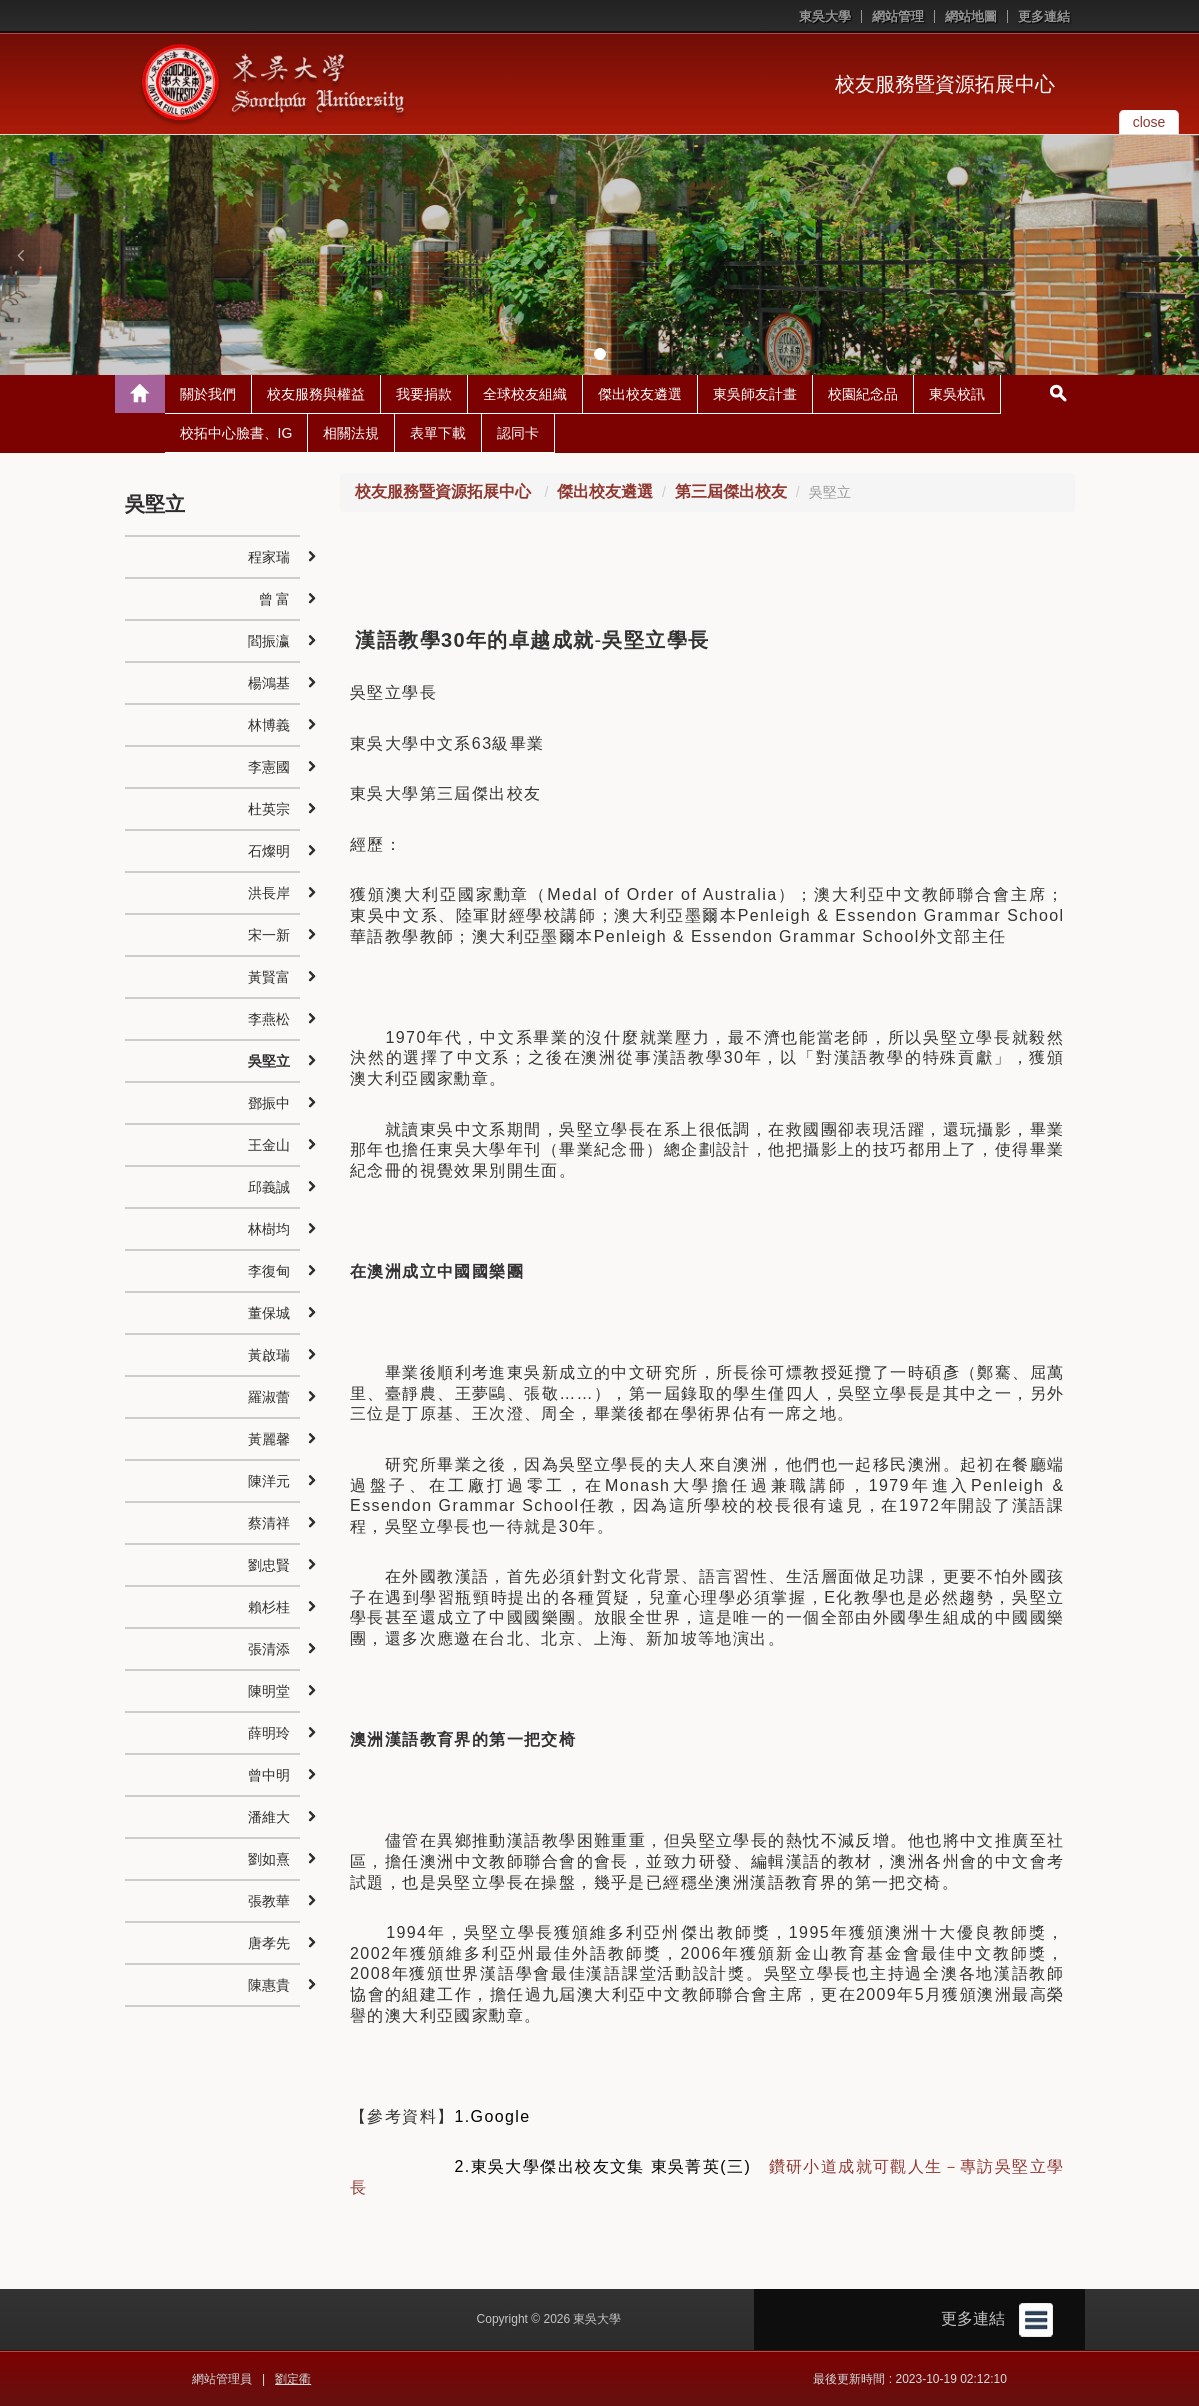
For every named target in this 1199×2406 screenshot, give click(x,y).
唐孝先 (269, 1943)
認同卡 (518, 433)
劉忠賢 (269, 1565)
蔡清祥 (269, 1523)
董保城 (269, 1313)
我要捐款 (424, 394)
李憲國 (269, 767)
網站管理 (898, 16)
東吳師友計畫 (755, 394)
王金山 (269, 1145)
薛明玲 (269, 1733)
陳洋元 (269, 1481)
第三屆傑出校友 (731, 491)
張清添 (269, 1649)
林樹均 (269, 1229)
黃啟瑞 (269, 1355)
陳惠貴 (269, 1985)
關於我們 (208, 394)
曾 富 (275, 599)
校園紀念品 (863, 394)
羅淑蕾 (269, 1397)
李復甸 (269, 1271)
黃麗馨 (269, 1439)
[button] (20, 255)
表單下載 (438, 433)
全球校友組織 (525, 394)
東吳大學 (825, 16)
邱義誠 (269, 1187)
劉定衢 (293, 2379)
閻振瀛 (269, 641)
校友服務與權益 (316, 394)
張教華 (269, 1901)
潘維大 (269, 1817)
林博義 (269, 725)
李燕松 (269, 1019)
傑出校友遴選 (640, 394)
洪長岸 (269, 893)
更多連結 (1044, 16)
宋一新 (269, 935)
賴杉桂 (269, 1607)
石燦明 (269, 851)
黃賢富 (269, 977)
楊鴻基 (269, 683)
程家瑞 (269, 557)
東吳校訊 (957, 394)
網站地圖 (971, 16)
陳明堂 (269, 1691)
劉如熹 (269, 1859)
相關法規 (351, 433)
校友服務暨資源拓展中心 (945, 84)
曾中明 (269, 1775)
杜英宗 (269, 809)
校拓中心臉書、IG (236, 433)
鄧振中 (269, 1103)
